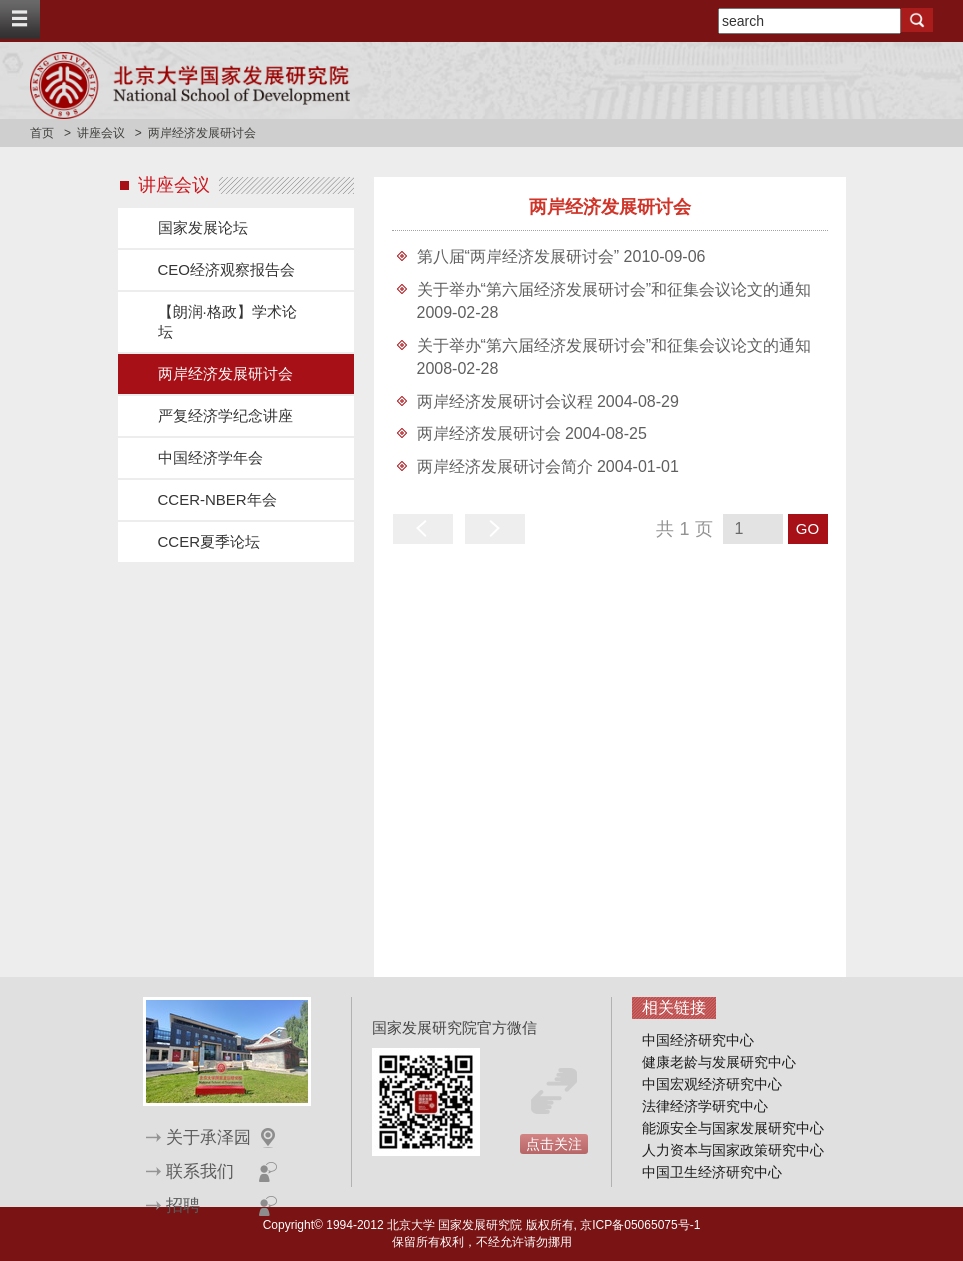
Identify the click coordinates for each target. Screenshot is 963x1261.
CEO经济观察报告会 (227, 269)
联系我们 (200, 1171)
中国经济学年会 (210, 457)
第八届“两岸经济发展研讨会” (520, 256)
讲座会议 (101, 133)
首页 (42, 133)
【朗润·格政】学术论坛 (227, 321)
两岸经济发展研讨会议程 (507, 401)
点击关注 (554, 1144)
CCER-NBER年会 (217, 499)
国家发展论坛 (203, 227)
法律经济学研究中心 (705, 1106)
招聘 (183, 1205)
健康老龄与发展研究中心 (719, 1062)
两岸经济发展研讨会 (225, 373)
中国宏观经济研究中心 (712, 1084)
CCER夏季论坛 (209, 541)
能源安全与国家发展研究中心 (733, 1128)
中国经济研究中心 (698, 1040)
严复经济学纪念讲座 (225, 415)
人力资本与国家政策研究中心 (733, 1150)
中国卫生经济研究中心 (712, 1172)
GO (807, 528)
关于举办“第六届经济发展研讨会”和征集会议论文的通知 (614, 289)
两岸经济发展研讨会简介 (507, 466)
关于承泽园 (208, 1137)
